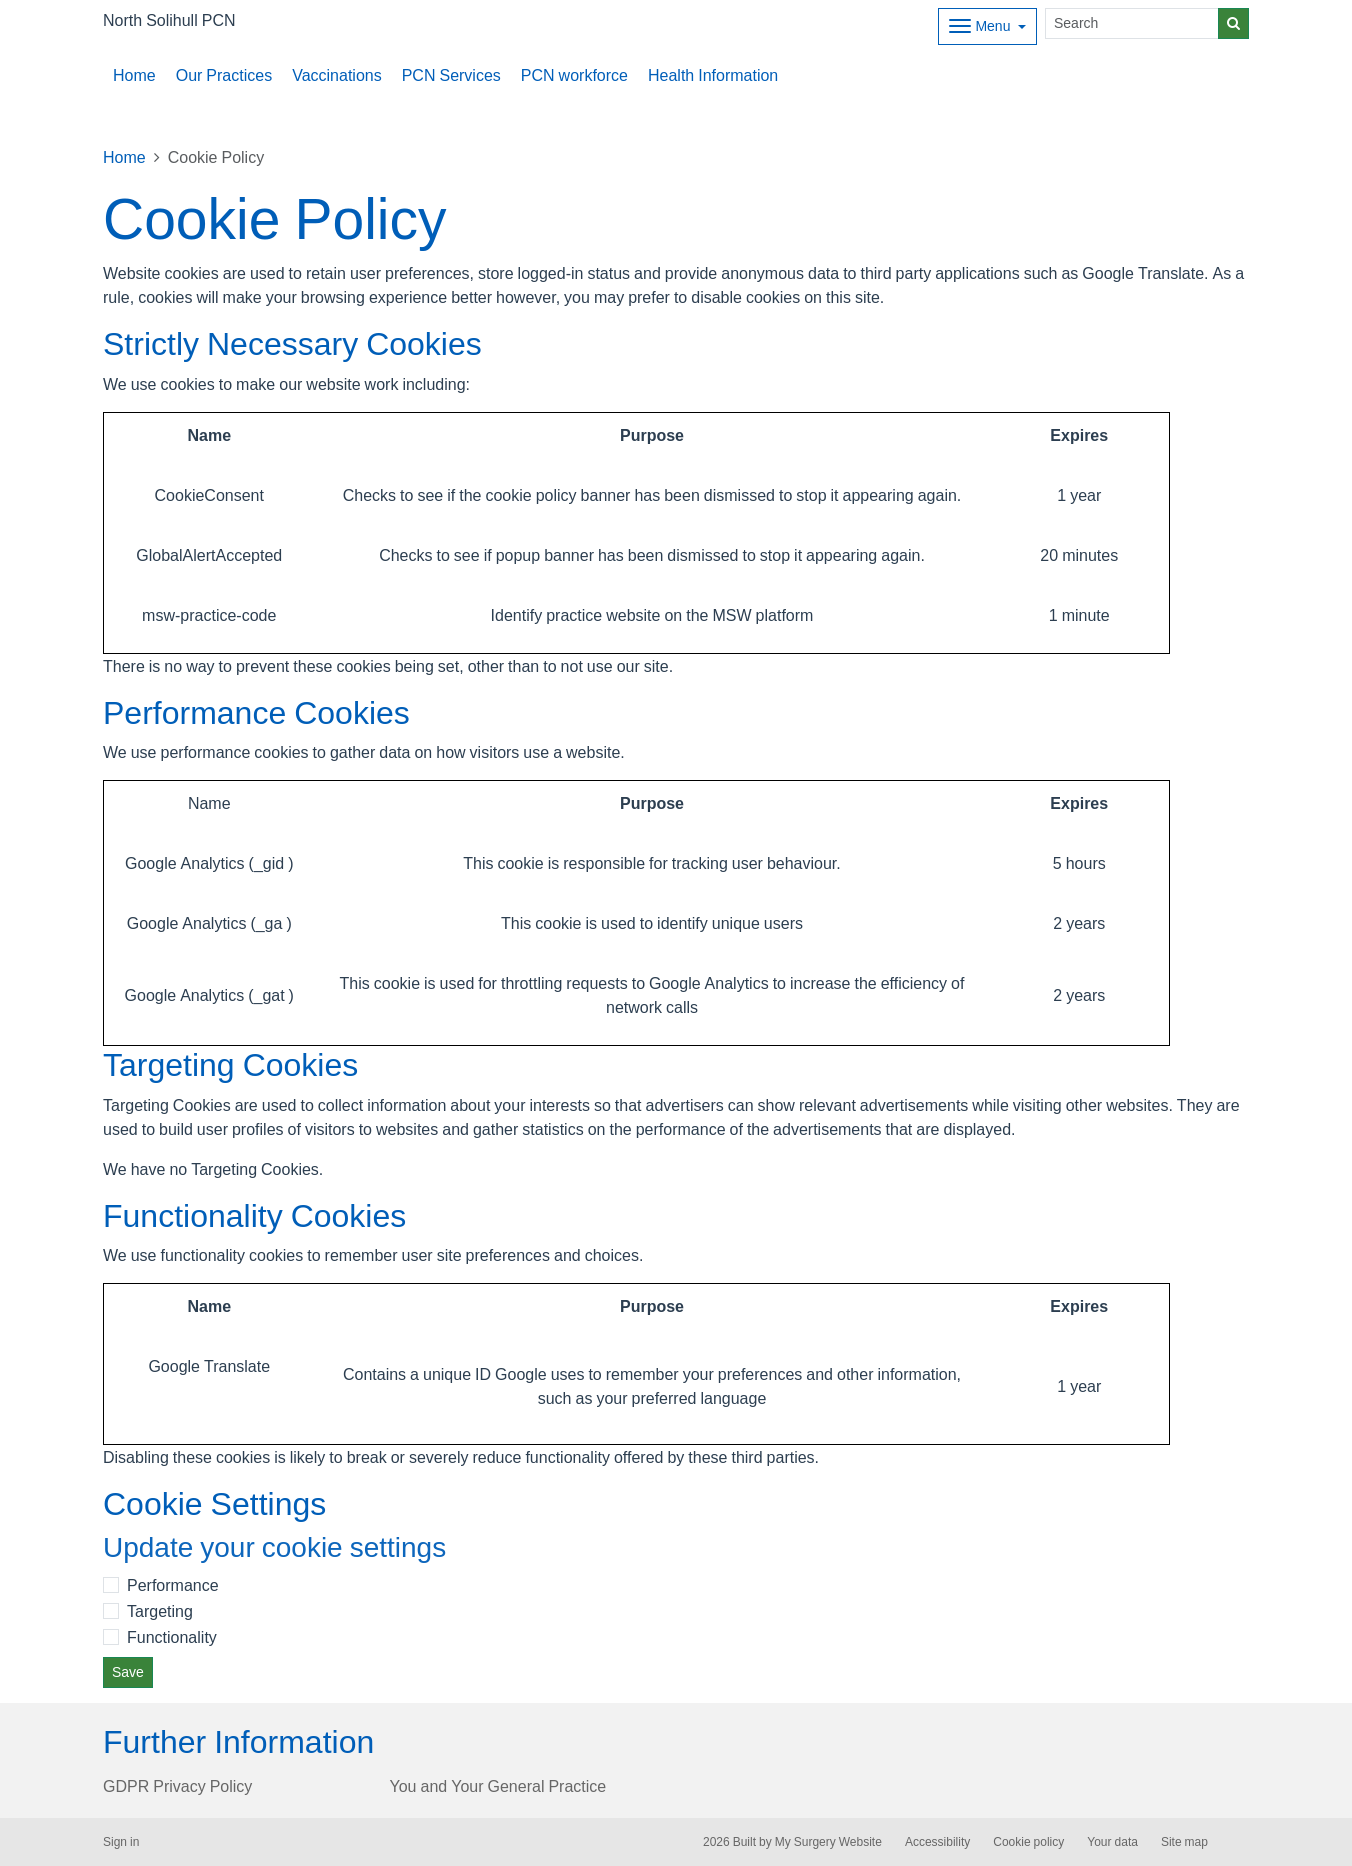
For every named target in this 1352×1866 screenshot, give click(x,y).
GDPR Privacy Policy (177, 1786)
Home (134, 75)
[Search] (1132, 23)
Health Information (713, 75)
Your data (1112, 1842)
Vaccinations (337, 75)
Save (128, 1672)
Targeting (160, 1611)
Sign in (121, 1842)
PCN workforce (574, 75)
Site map (1184, 1842)
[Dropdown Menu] (987, 26)
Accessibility (937, 1842)
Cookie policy (1028, 1842)
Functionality (172, 1637)
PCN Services (451, 75)
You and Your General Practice (498, 1786)
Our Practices (224, 75)
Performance (173, 1585)
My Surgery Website (828, 1842)
